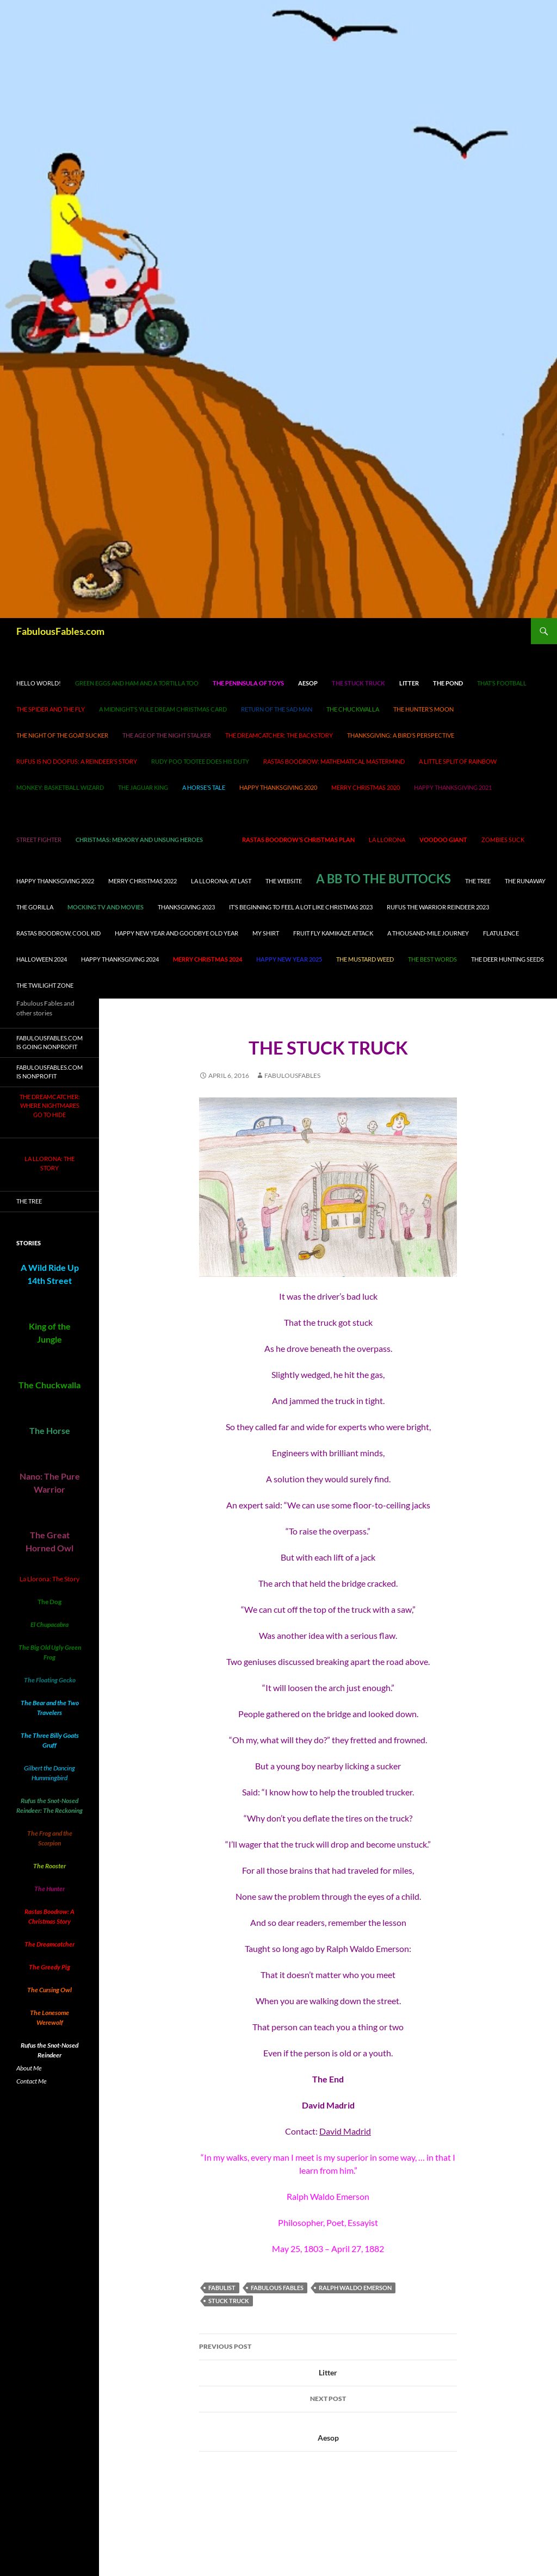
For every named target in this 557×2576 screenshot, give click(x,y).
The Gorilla (34, 906)
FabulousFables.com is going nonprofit (49, 1042)
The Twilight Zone (44, 985)
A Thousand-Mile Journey (428, 933)
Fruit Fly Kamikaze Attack (333, 933)
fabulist (222, 2287)
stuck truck (228, 2300)
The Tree (478, 880)
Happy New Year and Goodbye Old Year (176, 933)
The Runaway (525, 880)
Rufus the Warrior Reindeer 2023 (438, 906)
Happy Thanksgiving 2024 (120, 959)
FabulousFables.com (60, 631)
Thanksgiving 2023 (186, 906)
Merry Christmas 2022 (142, 880)
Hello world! (38, 683)
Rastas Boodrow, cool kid (58, 933)
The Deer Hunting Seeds (507, 959)
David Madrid (345, 2131)
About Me (29, 2068)
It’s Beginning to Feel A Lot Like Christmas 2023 (301, 906)
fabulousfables (292, 1075)
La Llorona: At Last (221, 880)
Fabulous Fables (277, 2287)
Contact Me (31, 2081)
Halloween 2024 (41, 959)
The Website (283, 880)
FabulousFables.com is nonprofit (49, 1072)
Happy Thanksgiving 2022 (55, 880)
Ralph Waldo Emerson (355, 2287)
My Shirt (265, 933)
